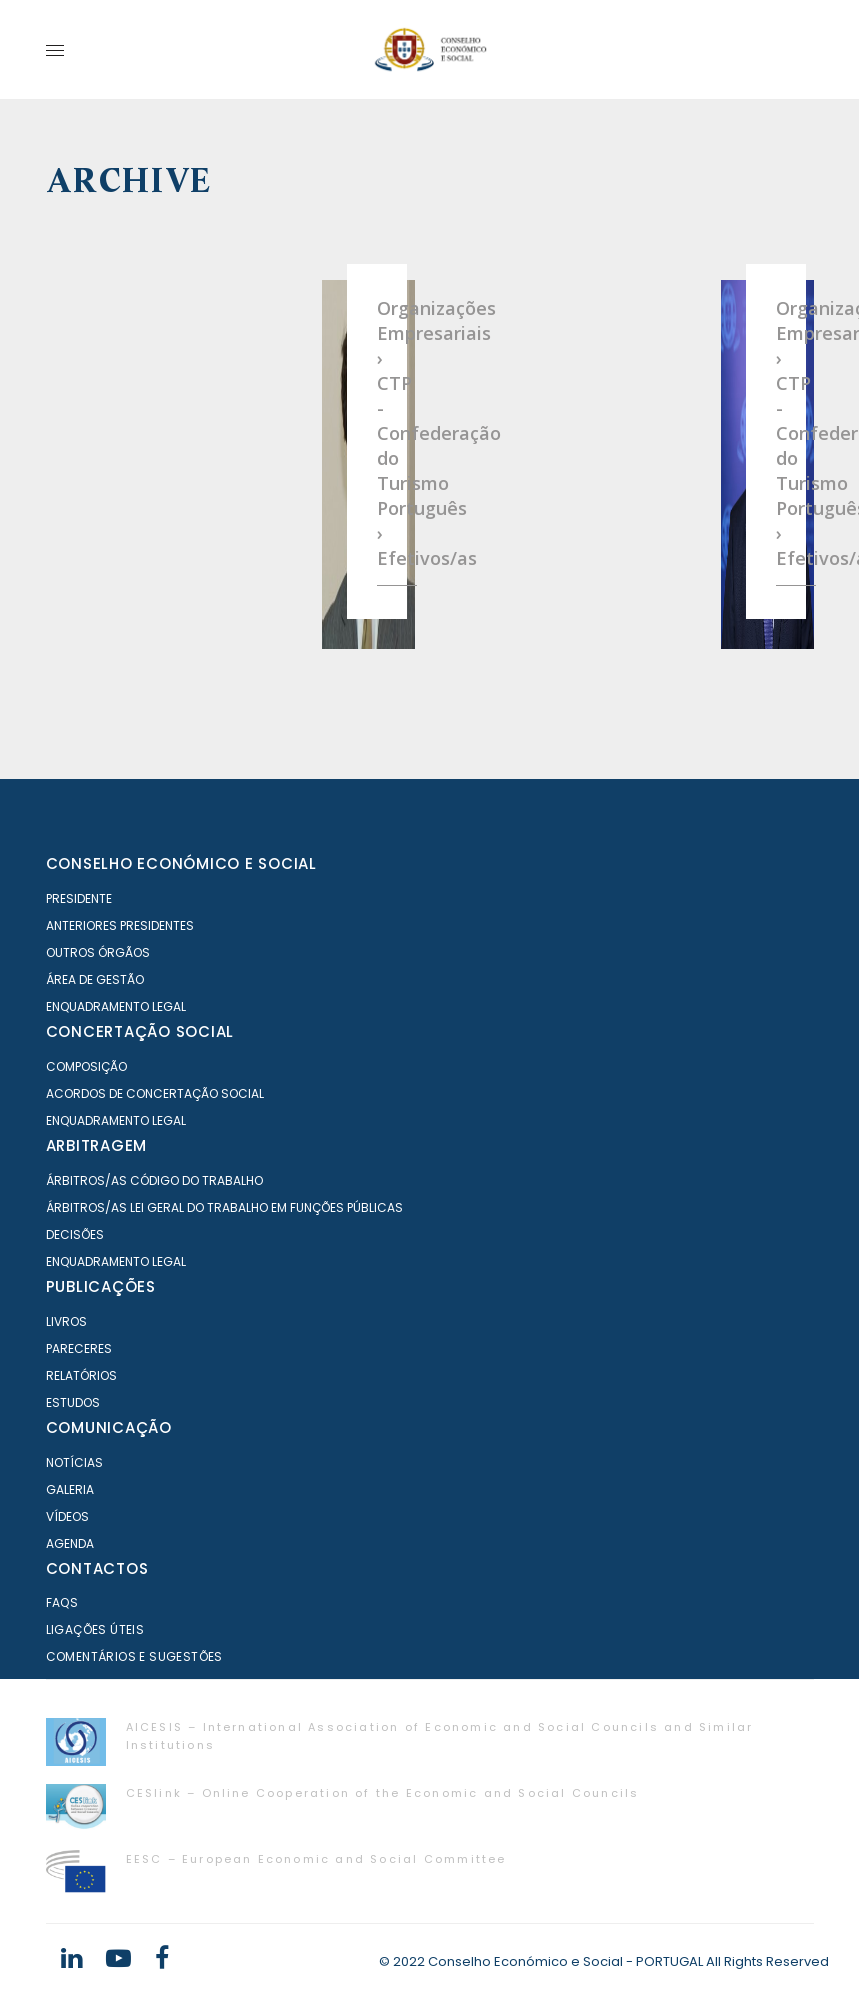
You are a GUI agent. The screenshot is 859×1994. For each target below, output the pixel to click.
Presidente (79, 898)
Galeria (70, 1489)
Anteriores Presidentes (120, 925)
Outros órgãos (98, 952)
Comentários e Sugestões (134, 1656)
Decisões (75, 1234)
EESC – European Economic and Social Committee (316, 1859)
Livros (66, 1321)
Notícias (74, 1462)
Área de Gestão (95, 979)
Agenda (70, 1543)
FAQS (62, 1602)
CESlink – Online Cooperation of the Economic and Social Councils (383, 1793)
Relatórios (81, 1375)
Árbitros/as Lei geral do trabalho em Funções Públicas (224, 1207)
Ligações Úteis (95, 1629)
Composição (86, 1066)
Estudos (73, 1402)
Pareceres (79, 1348)
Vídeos (67, 1516)
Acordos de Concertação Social (155, 1093)
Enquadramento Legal (116, 1006)
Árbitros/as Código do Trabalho (154, 1180)
